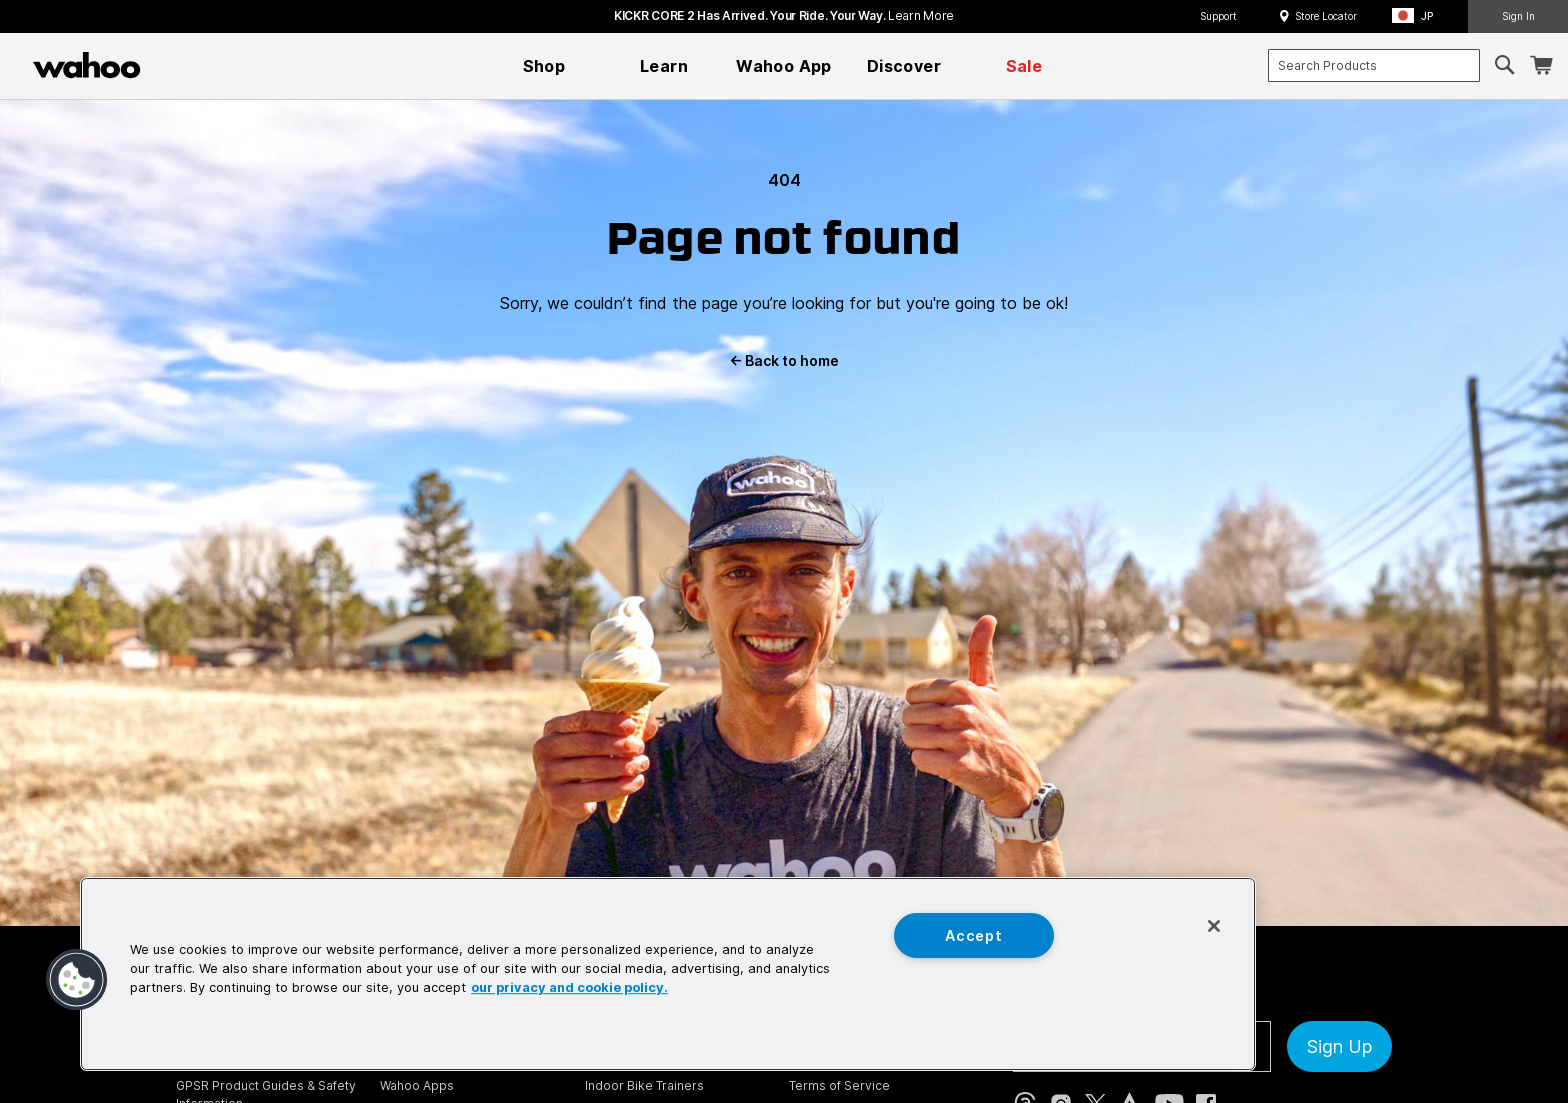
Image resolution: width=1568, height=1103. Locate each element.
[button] (1418, 16)
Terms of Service (839, 1085)
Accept (973, 935)
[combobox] (1374, 65)
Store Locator (1326, 16)
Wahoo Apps (417, 1085)
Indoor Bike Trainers (644, 1085)
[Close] (1214, 926)
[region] (668, 974)
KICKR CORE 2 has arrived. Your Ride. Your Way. (784, 15)
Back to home (784, 360)
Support (1218, 16)
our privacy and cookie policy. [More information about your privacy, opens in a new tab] (569, 988)
